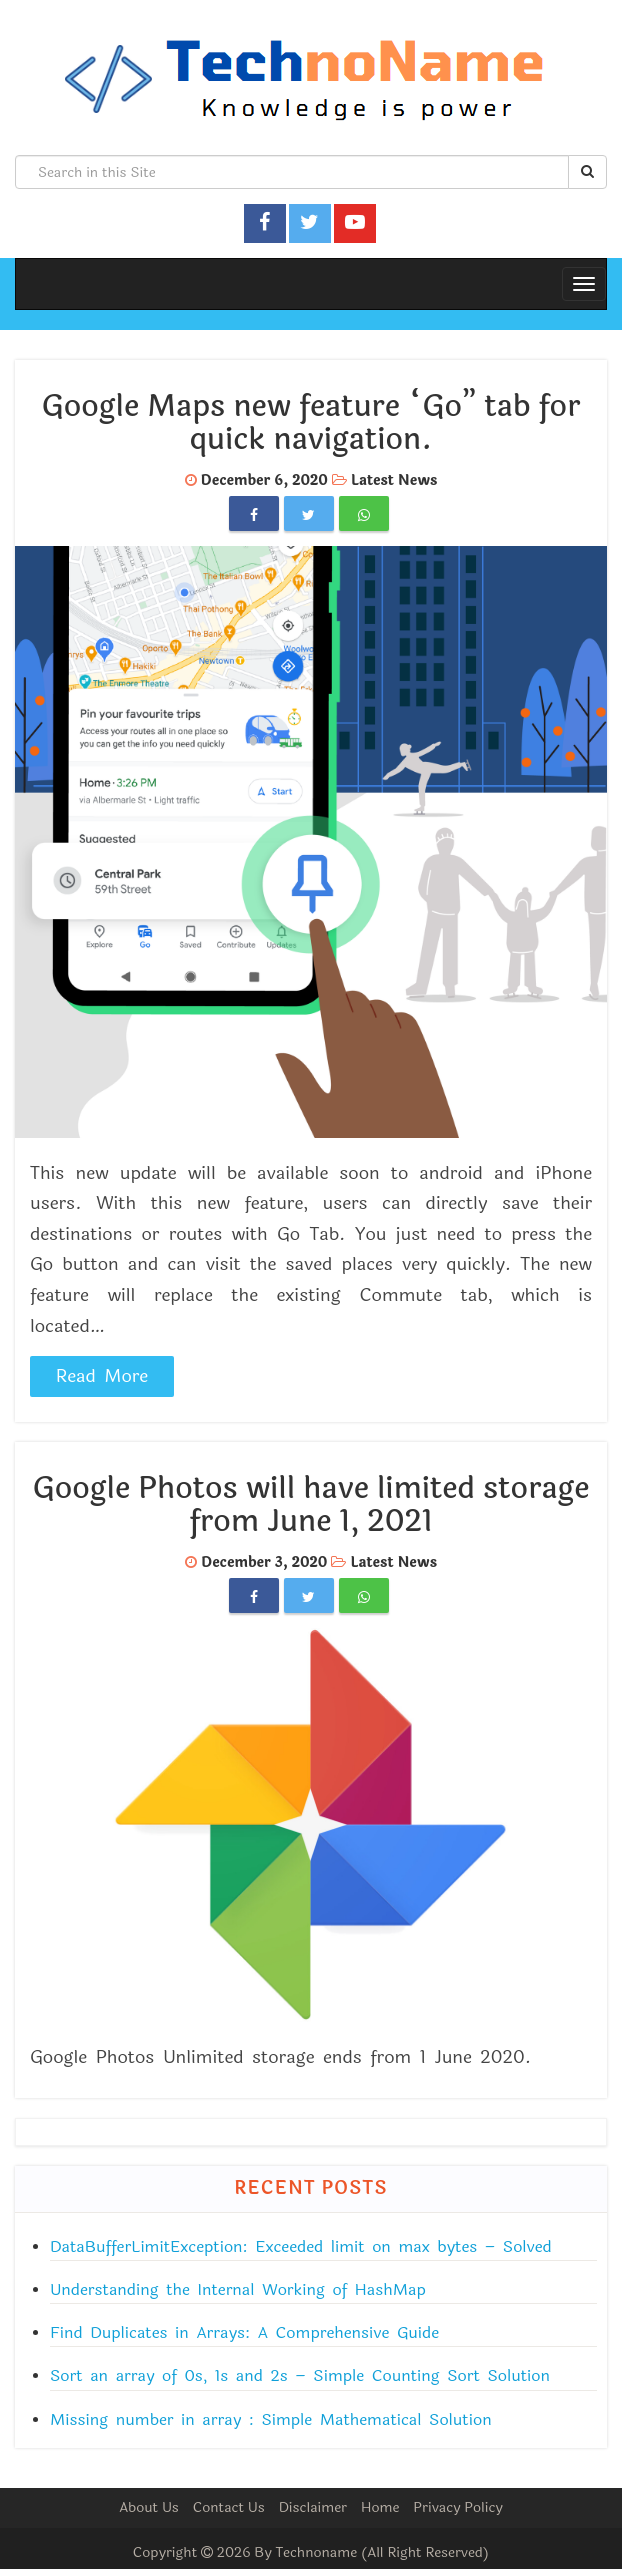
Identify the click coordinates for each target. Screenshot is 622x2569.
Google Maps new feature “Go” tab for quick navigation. (311, 423)
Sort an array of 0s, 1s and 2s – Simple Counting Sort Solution (300, 2375)
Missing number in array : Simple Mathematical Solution (271, 2419)
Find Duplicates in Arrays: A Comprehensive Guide (244, 2332)
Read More (102, 1376)
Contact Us (229, 2507)
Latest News (394, 480)
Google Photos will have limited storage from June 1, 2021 (311, 1505)
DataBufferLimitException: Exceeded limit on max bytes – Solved (301, 2246)
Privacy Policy (458, 2507)
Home (380, 2507)
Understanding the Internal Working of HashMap (238, 2289)
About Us (149, 2507)
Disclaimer (313, 2507)
